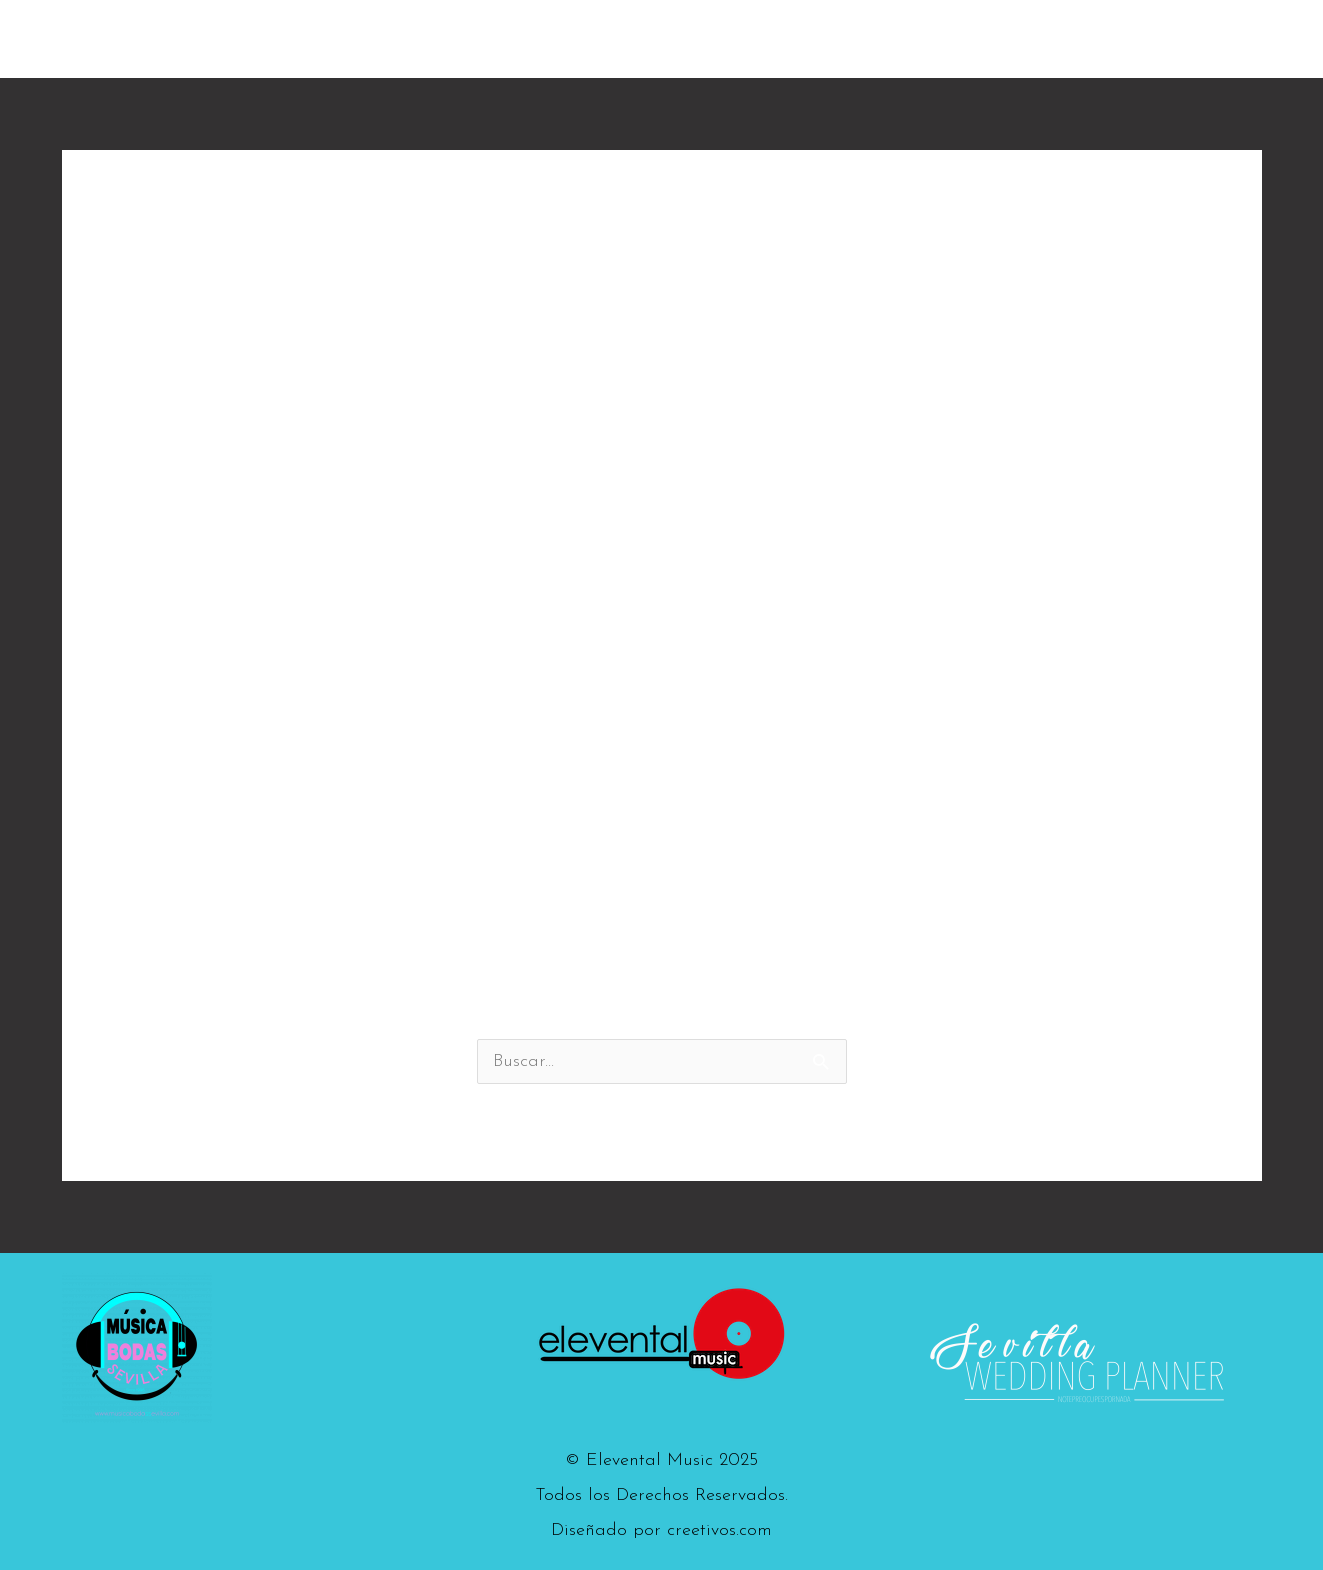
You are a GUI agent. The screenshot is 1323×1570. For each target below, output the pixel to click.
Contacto (1207, 38)
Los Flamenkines (977, 38)
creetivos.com (719, 1530)
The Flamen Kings (800, 38)
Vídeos (1107, 38)
